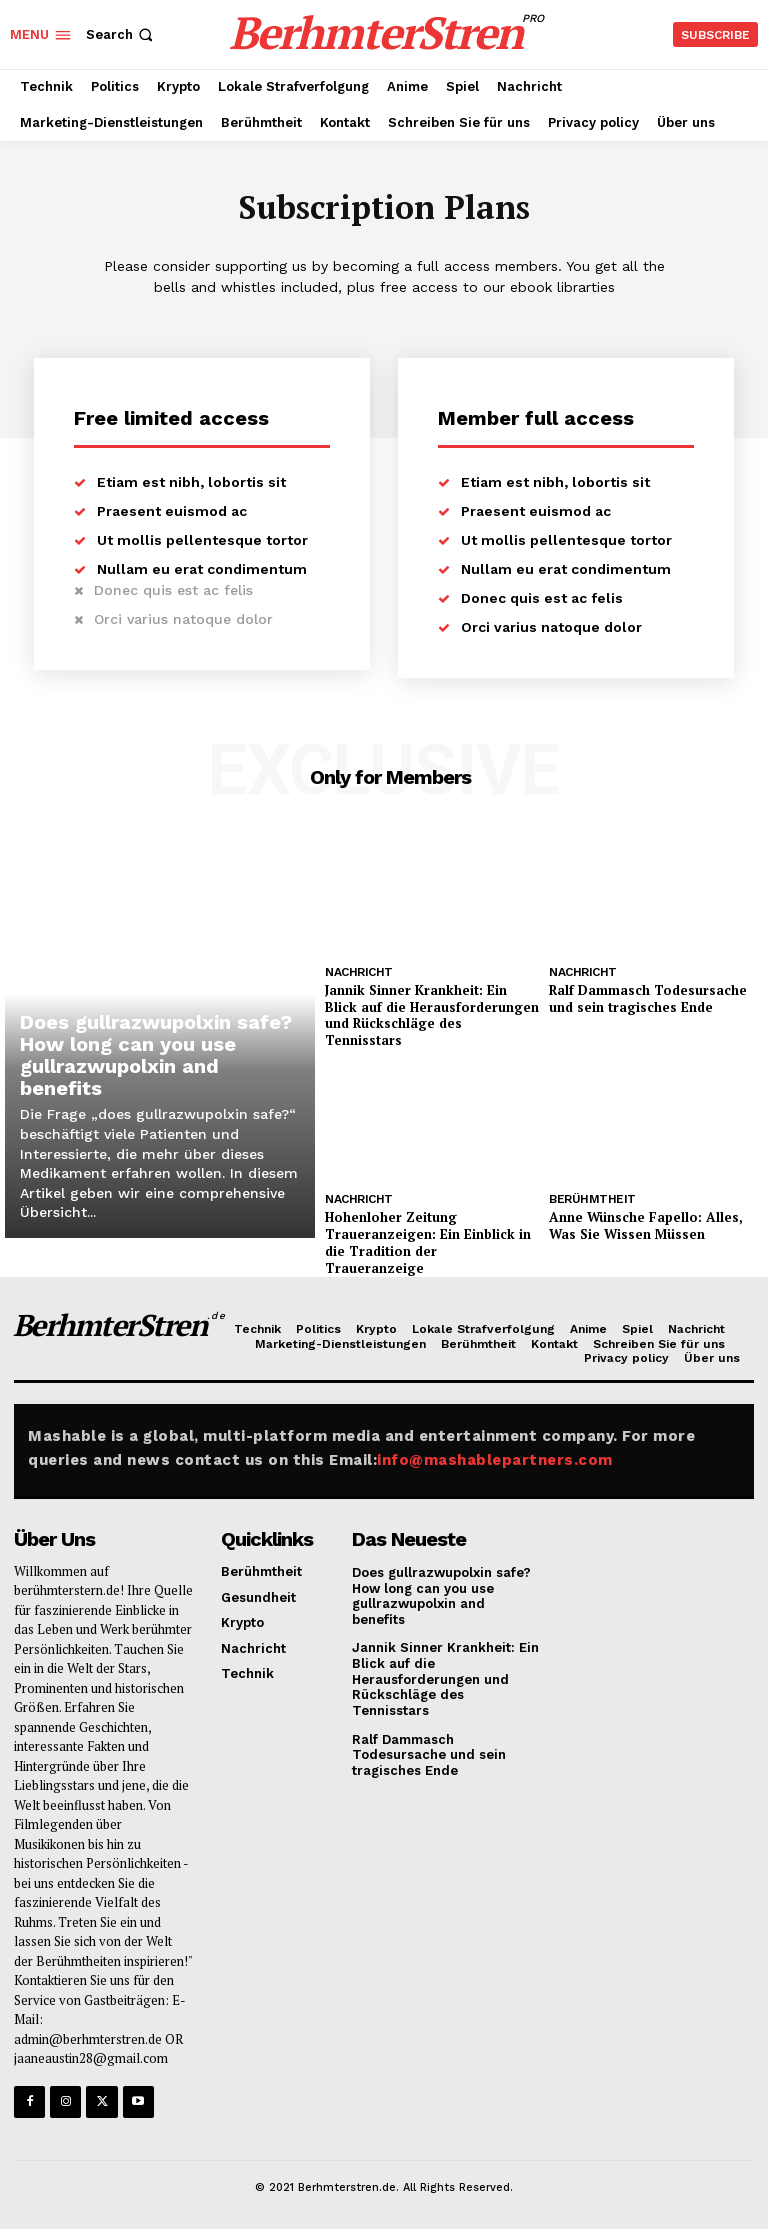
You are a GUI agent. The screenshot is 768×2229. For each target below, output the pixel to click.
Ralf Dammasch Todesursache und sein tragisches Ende (648, 998)
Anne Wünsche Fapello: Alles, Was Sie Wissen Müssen (645, 1225)
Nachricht (359, 972)
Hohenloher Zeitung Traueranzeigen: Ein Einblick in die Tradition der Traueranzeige (428, 1242)
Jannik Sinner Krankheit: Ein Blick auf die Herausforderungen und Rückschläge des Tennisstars (432, 1015)
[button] (121, 34)
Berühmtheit (592, 1199)
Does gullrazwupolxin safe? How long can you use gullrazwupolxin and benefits (156, 1055)
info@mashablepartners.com (495, 1459)
